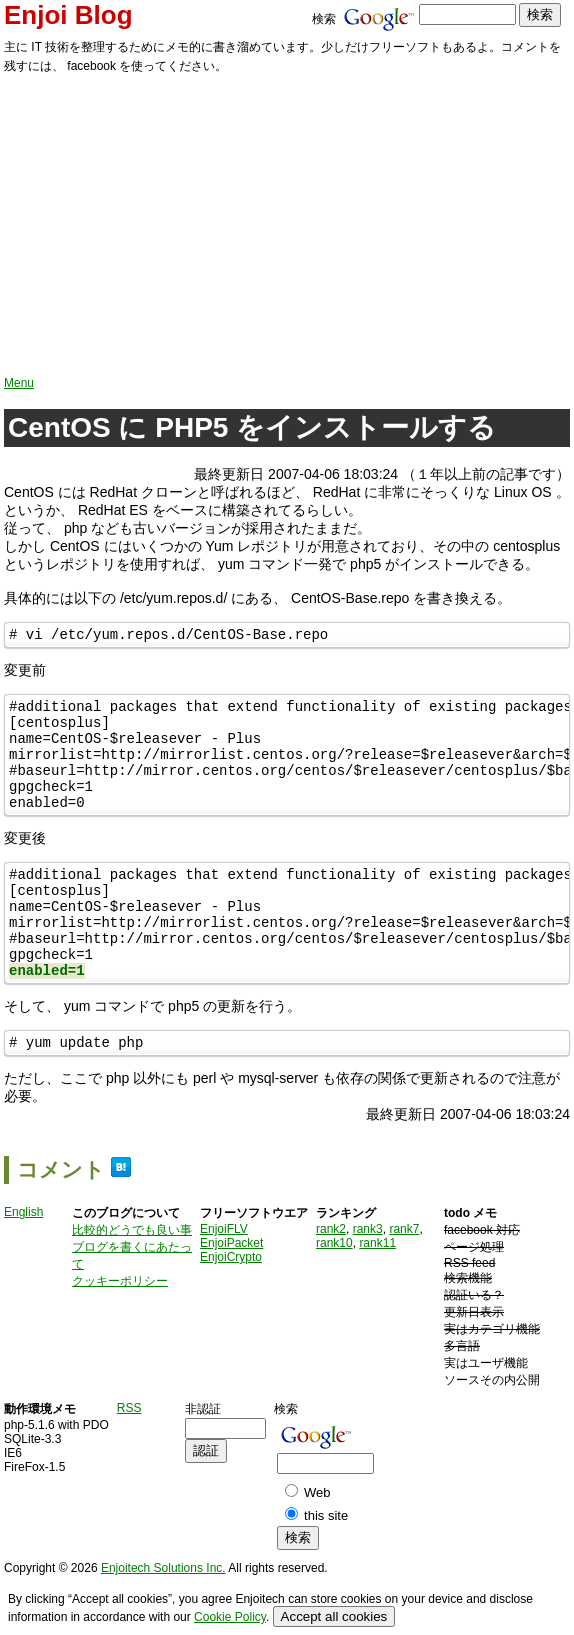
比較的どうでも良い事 (132, 1278)
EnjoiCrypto (231, 1305)
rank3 (368, 1277)
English (23, 1260)
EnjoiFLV (224, 1277)
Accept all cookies (334, 1616)
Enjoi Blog (68, 15)
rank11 (377, 1291)
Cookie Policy (230, 1617)
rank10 (334, 1291)
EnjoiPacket (231, 1291)
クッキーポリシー (120, 1329)
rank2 (331, 1277)
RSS (129, 1456)
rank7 (404, 1277)
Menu (19, 383)
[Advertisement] (287, 226)
